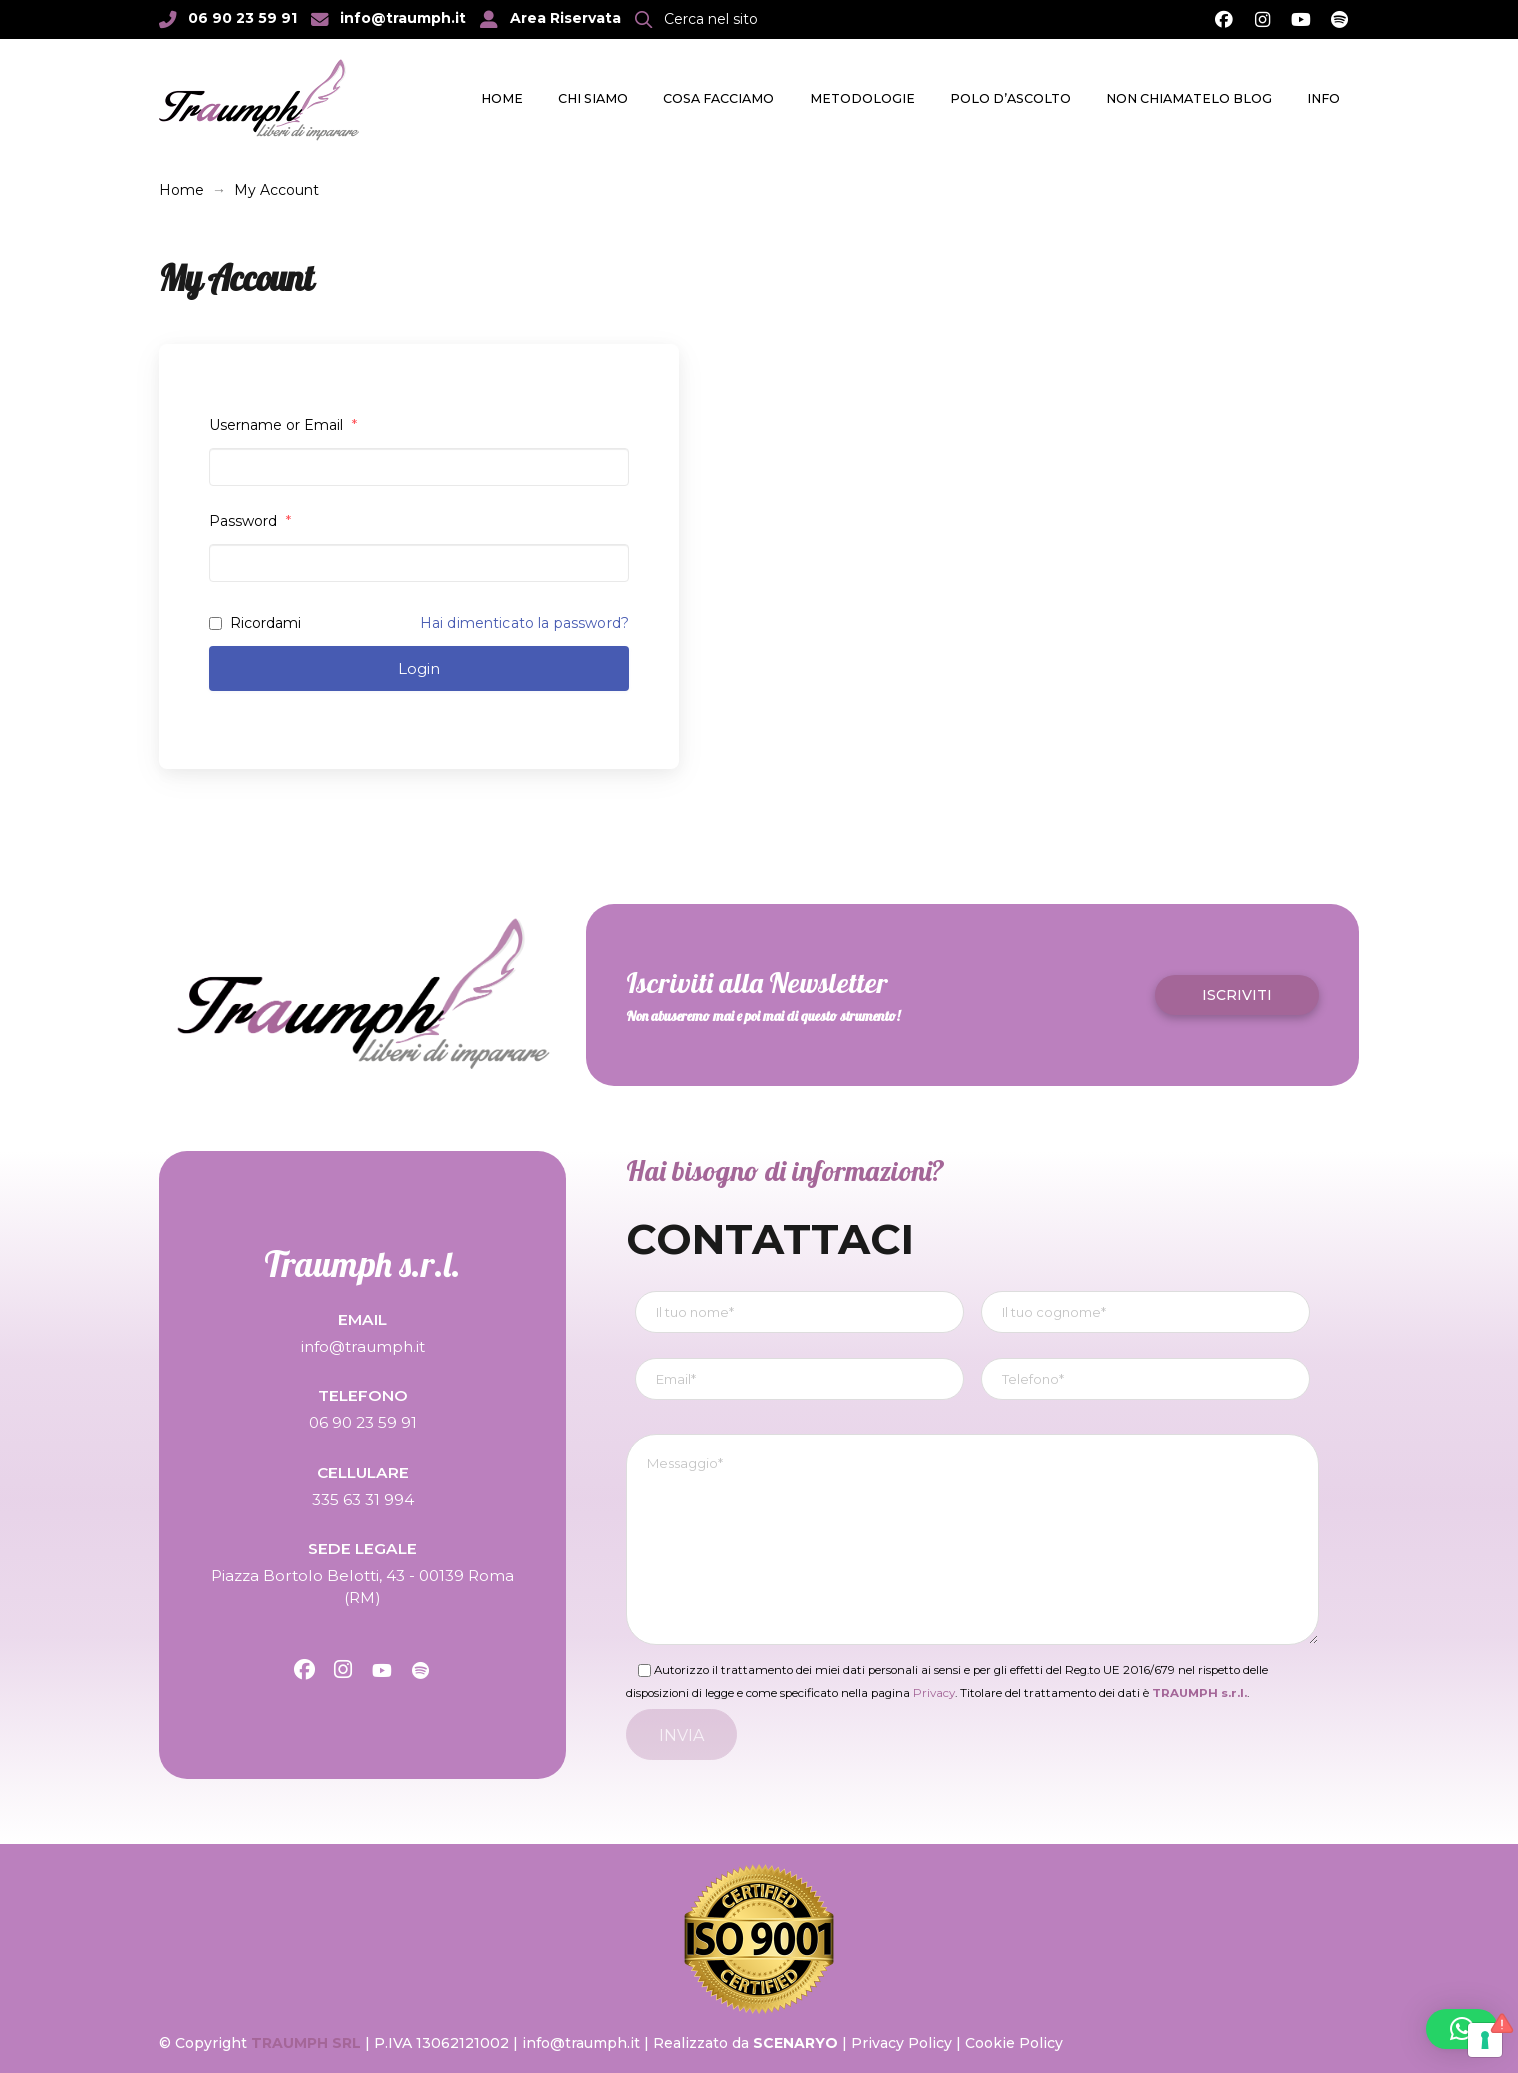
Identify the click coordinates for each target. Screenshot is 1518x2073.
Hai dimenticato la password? (524, 623)
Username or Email (283, 425)
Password (250, 521)
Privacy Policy (901, 2043)
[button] (696, 18)
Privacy (934, 1693)
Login (419, 668)
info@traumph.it (403, 18)
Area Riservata (565, 18)
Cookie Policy (1014, 2043)
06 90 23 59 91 (242, 18)
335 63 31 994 (363, 1499)
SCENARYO (797, 2043)
